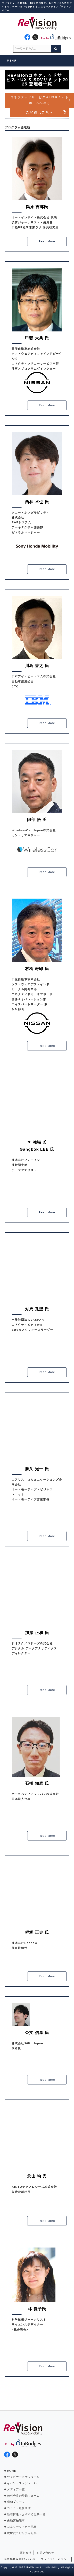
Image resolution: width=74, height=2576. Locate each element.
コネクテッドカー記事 (22, 2526)
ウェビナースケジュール (23, 2476)
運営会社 (26, 2552)
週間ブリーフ (16, 2501)
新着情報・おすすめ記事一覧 (26, 2514)
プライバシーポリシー (55, 2559)
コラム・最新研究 (19, 2508)
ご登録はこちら (39, 112)
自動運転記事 (16, 2520)
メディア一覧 (16, 2489)
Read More (47, 241)
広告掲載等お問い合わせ (20, 2559)
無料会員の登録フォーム (23, 2495)
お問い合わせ (45, 2552)
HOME (11, 2470)
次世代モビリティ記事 (22, 2533)
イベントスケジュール (22, 2483)
